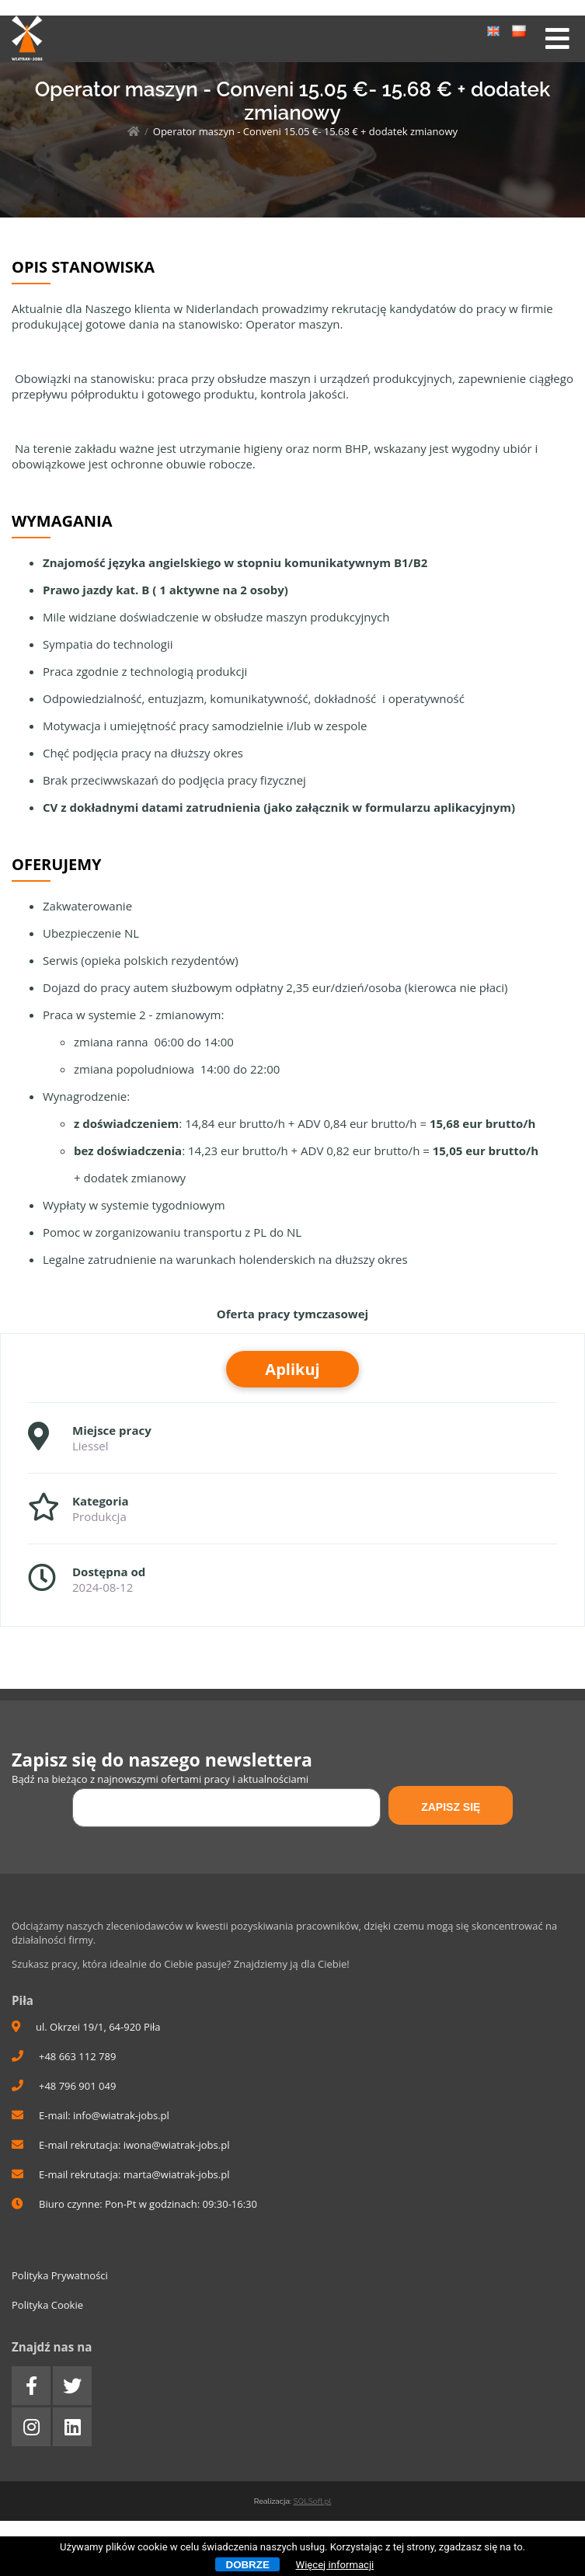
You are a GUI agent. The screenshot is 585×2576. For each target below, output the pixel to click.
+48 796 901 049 (64, 2086)
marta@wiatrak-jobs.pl (177, 2174)
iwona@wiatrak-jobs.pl (177, 2145)
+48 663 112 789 (64, 2056)
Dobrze (248, 2565)
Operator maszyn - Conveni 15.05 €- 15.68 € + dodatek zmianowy (305, 131)
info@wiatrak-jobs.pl (121, 2115)
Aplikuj (292, 1369)
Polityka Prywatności (60, 2275)
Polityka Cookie (47, 2305)
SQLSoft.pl (312, 2501)
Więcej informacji (335, 2565)
